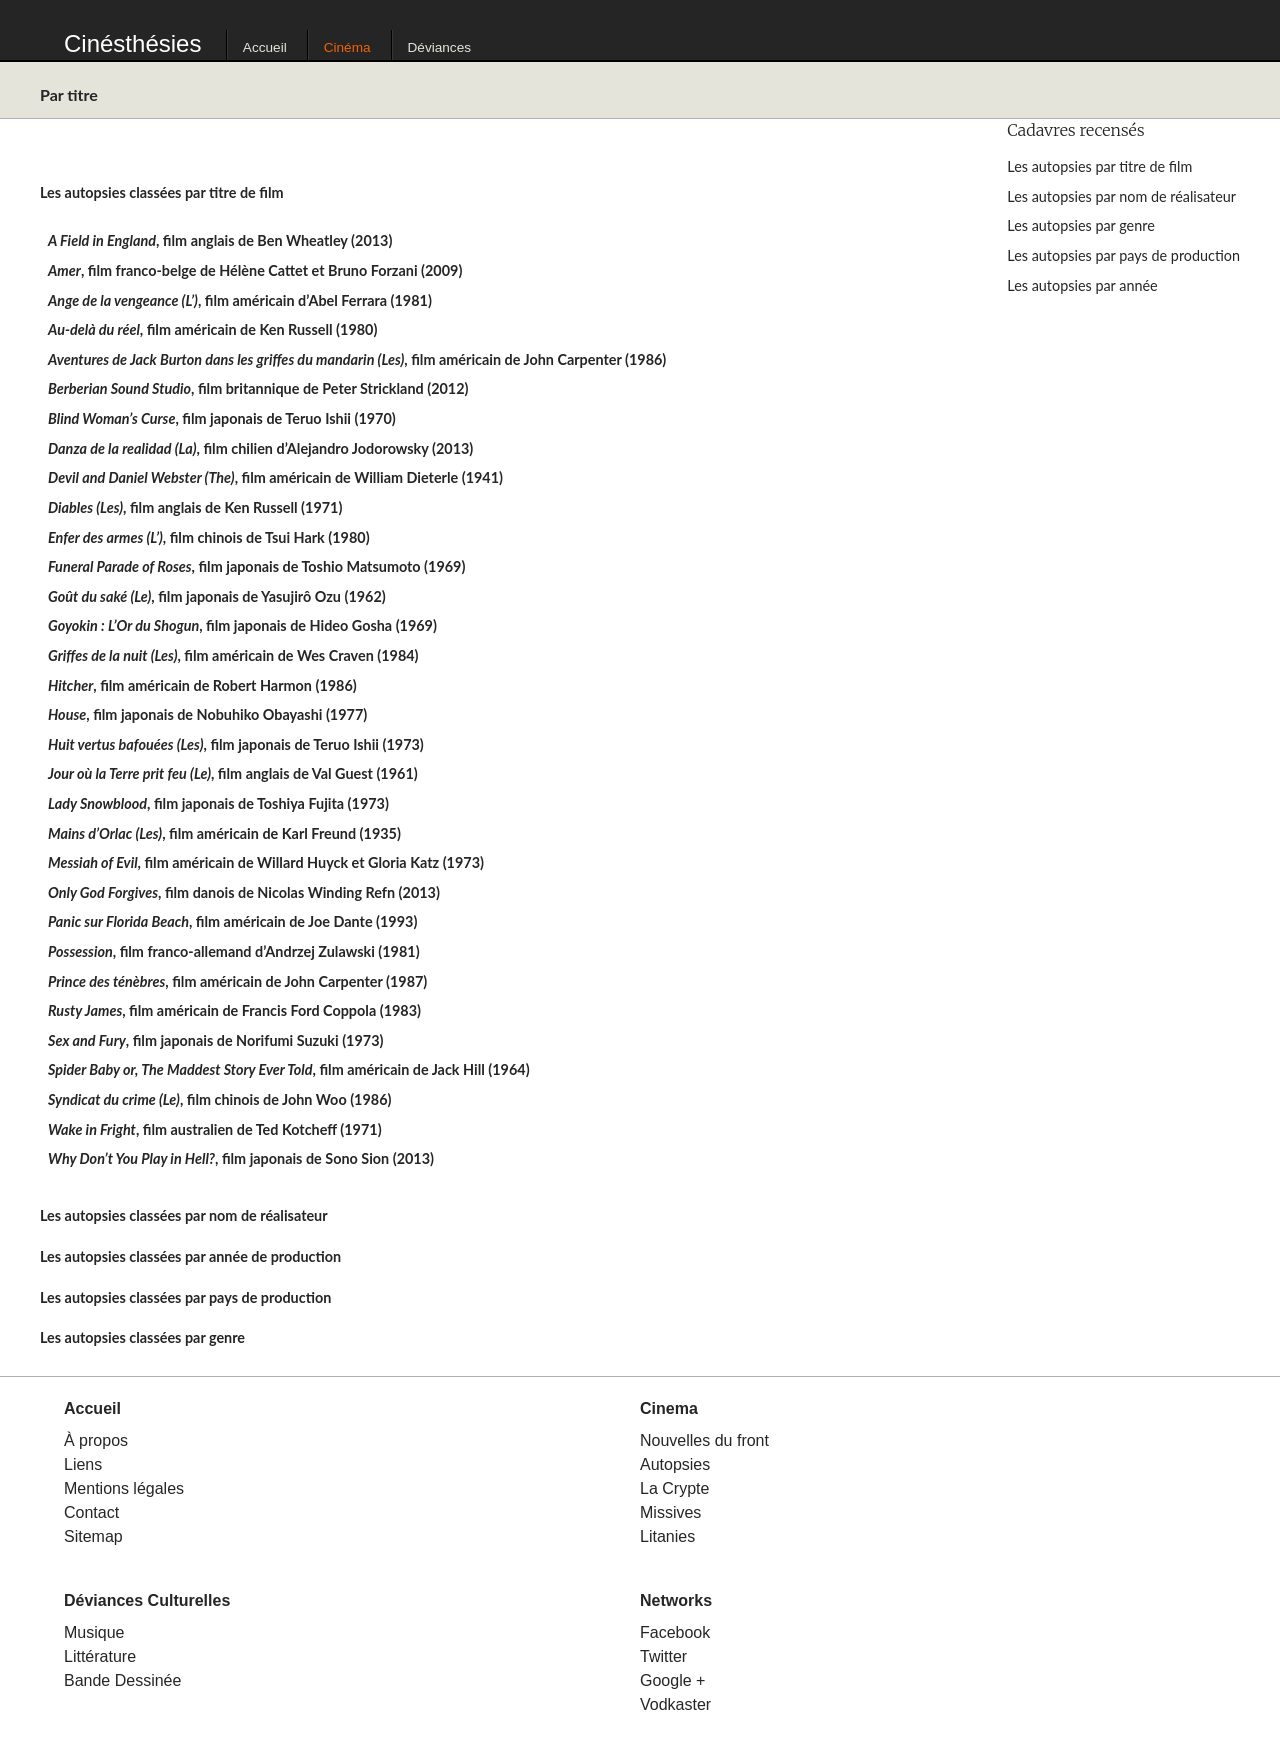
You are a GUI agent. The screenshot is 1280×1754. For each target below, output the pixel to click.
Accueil (265, 47)
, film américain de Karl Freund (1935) (224, 833)
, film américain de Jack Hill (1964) (289, 1069)
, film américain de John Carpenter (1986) (357, 359)
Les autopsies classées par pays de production (185, 1297)
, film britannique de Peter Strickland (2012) (258, 388)
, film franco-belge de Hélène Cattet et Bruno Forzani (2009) (255, 270)
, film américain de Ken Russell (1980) (212, 329)
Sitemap (93, 1536)
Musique (94, 1632)
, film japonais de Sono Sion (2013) (241, 1158)
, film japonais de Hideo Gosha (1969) (242, 625)
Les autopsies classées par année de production (190, 1256)
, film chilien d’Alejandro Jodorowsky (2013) (260, 448)
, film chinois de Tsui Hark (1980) (209, 537)
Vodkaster (675, 1704)
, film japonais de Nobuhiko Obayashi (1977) (207, 714)
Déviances (439, 47)
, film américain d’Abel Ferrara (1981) (240, 300)
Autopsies (675, 1464)
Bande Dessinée (122, 1680)
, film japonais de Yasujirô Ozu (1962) (217, 596)
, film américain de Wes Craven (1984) (233, 655)
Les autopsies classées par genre (142, 1337)
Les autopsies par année (1082, 285)
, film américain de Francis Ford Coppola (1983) (234, 1010)
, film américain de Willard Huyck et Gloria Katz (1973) (266, 862)
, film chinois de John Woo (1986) (219, 1099)
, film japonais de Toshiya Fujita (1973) (218, 803)
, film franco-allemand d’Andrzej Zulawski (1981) (234, 951)
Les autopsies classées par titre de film (162, 192)
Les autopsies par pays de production (1123, 255)
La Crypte (674, 1488)
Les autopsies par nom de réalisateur (1121, 196)
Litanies (667, 1536)
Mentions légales (124, 1488)
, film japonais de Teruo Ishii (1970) (222, 418)
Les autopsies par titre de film (1099, 166)
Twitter (663, 1656)
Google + (672, 1680)
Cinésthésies (132, 43)
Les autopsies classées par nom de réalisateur (184, 1215)
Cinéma (347, 47)
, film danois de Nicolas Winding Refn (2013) (244, 892)
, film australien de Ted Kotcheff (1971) (215, 1129)
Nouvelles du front (704, 1440)
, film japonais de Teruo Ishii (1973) (236, 744)
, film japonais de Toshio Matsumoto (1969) (256, 566)
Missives (670, 1512)
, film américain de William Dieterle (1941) (275, 477)
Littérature (100, 1656)
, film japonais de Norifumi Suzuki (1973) (215, 1040)
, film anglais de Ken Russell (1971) (195, 507)
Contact (91, 1512)
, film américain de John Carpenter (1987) (237, 981)
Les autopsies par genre (1080, 225)
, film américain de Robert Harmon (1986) (202, 685)
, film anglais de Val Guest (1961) (233, 773)
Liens (83, 1464)
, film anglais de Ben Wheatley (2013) (220, 240)
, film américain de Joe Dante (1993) (232, 921)
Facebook (675, 1632)
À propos (96, 1440)
